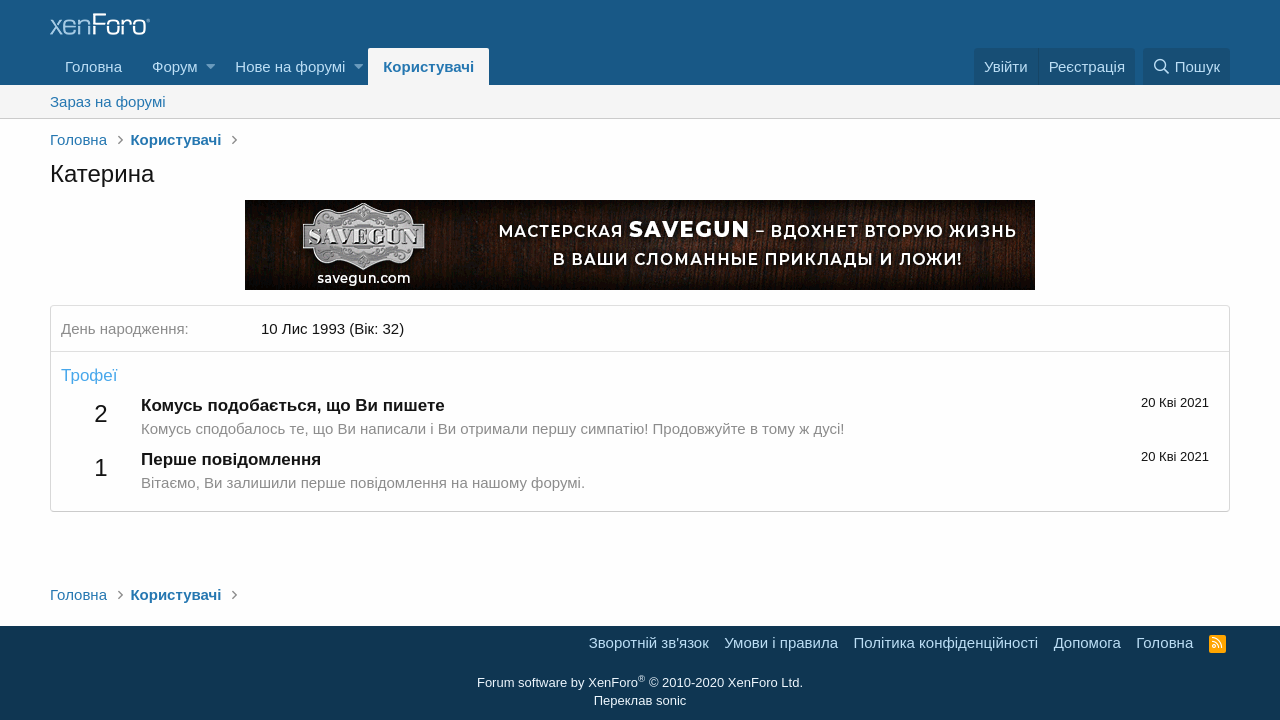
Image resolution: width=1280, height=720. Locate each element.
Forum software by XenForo (640, 682)
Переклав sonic (640, 700)
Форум (175, 66)
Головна (93, 66)
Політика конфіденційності (946, 642)
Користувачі (428, 66)
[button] (210, 66)
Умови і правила (781, 642)
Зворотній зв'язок (649, 642)
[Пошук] (1186, 66)
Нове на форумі (290, 66)
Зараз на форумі (108, 101)
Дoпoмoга (1087, 642)
